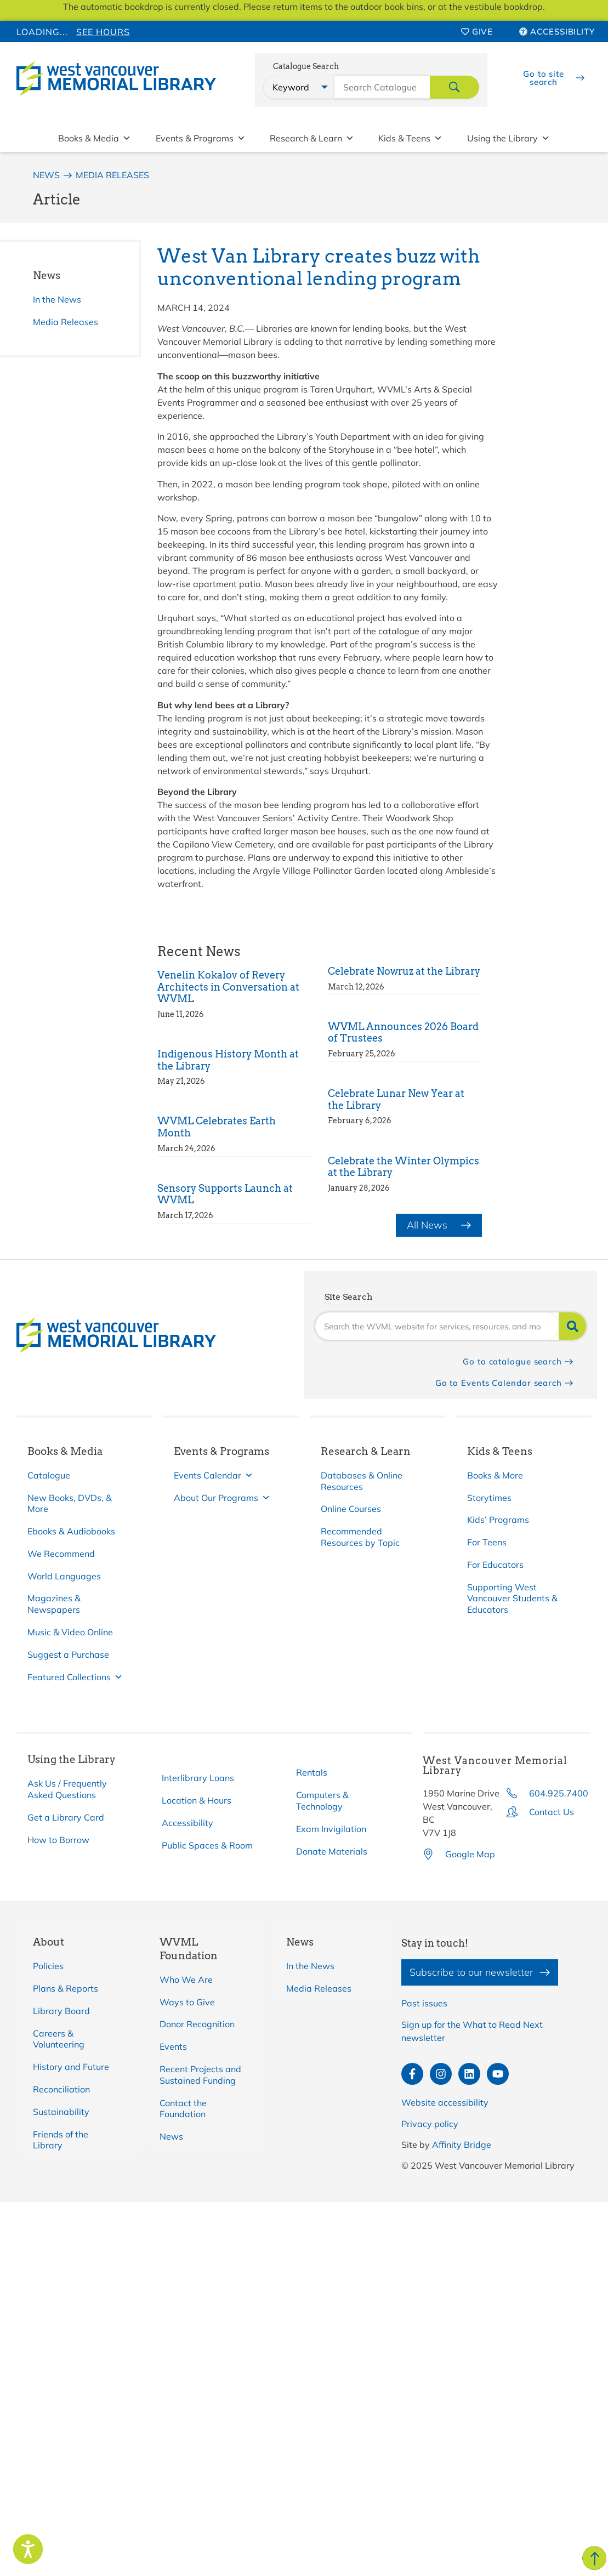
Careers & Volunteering (58, 2039)
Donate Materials (331, 1851)
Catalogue (48, 1475)
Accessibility (187, 1822)
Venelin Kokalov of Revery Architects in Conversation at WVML (228, 986)
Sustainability (61, 2111)
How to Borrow (58, 1839)
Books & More (495, 1475)
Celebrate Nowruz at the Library (404, 971)
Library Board (61, 2010)
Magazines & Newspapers (54, 1604)
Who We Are (186, 1979)
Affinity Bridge (461, 2144)
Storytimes (489, 1497)
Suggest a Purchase (68, 1654)
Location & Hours (196, 1800)
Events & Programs (201, 138)
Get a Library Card (65, 1817)
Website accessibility (444, 2102)
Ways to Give (187, 2002)
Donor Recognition (197, 2023)
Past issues (424, 2003)
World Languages (64, 1576)
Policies (48, 1965)
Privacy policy (429, 2123)
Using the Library (508, 138)
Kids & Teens (410, 138)
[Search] (572, 1326)
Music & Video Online (70, 1632)
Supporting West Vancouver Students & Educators (512, 1599)
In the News (57, 299)
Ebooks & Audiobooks (71, 1531)
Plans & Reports (65, 1988)
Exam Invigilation (331, 1828)
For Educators (495, 1564)
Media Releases (65, 321)
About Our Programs (222, 1498)
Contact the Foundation (183, 2108)
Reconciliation (61, 2089)
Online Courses (351, 1508)
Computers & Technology (322, 1800)
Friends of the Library (60, 2140)
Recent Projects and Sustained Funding (200, 2074)
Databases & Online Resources (361, 1481)
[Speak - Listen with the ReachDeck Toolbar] (28, 2549)
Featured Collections (75, 1677)
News (46, 275)
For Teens (487, 1542)
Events (173, 2046)
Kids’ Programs (498, 1519)
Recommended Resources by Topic (360, 1537)
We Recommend (61, 1553)
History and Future (71, 2066)
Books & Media (94, 138)
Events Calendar (213, 1475)
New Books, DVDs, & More (69, 1503)
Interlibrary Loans (198, 1777)
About (48, 1942)
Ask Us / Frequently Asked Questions (67, 1789)
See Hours (103, 31)
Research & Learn (312, 138)
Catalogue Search (306, 66)
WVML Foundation (189, 1949)
